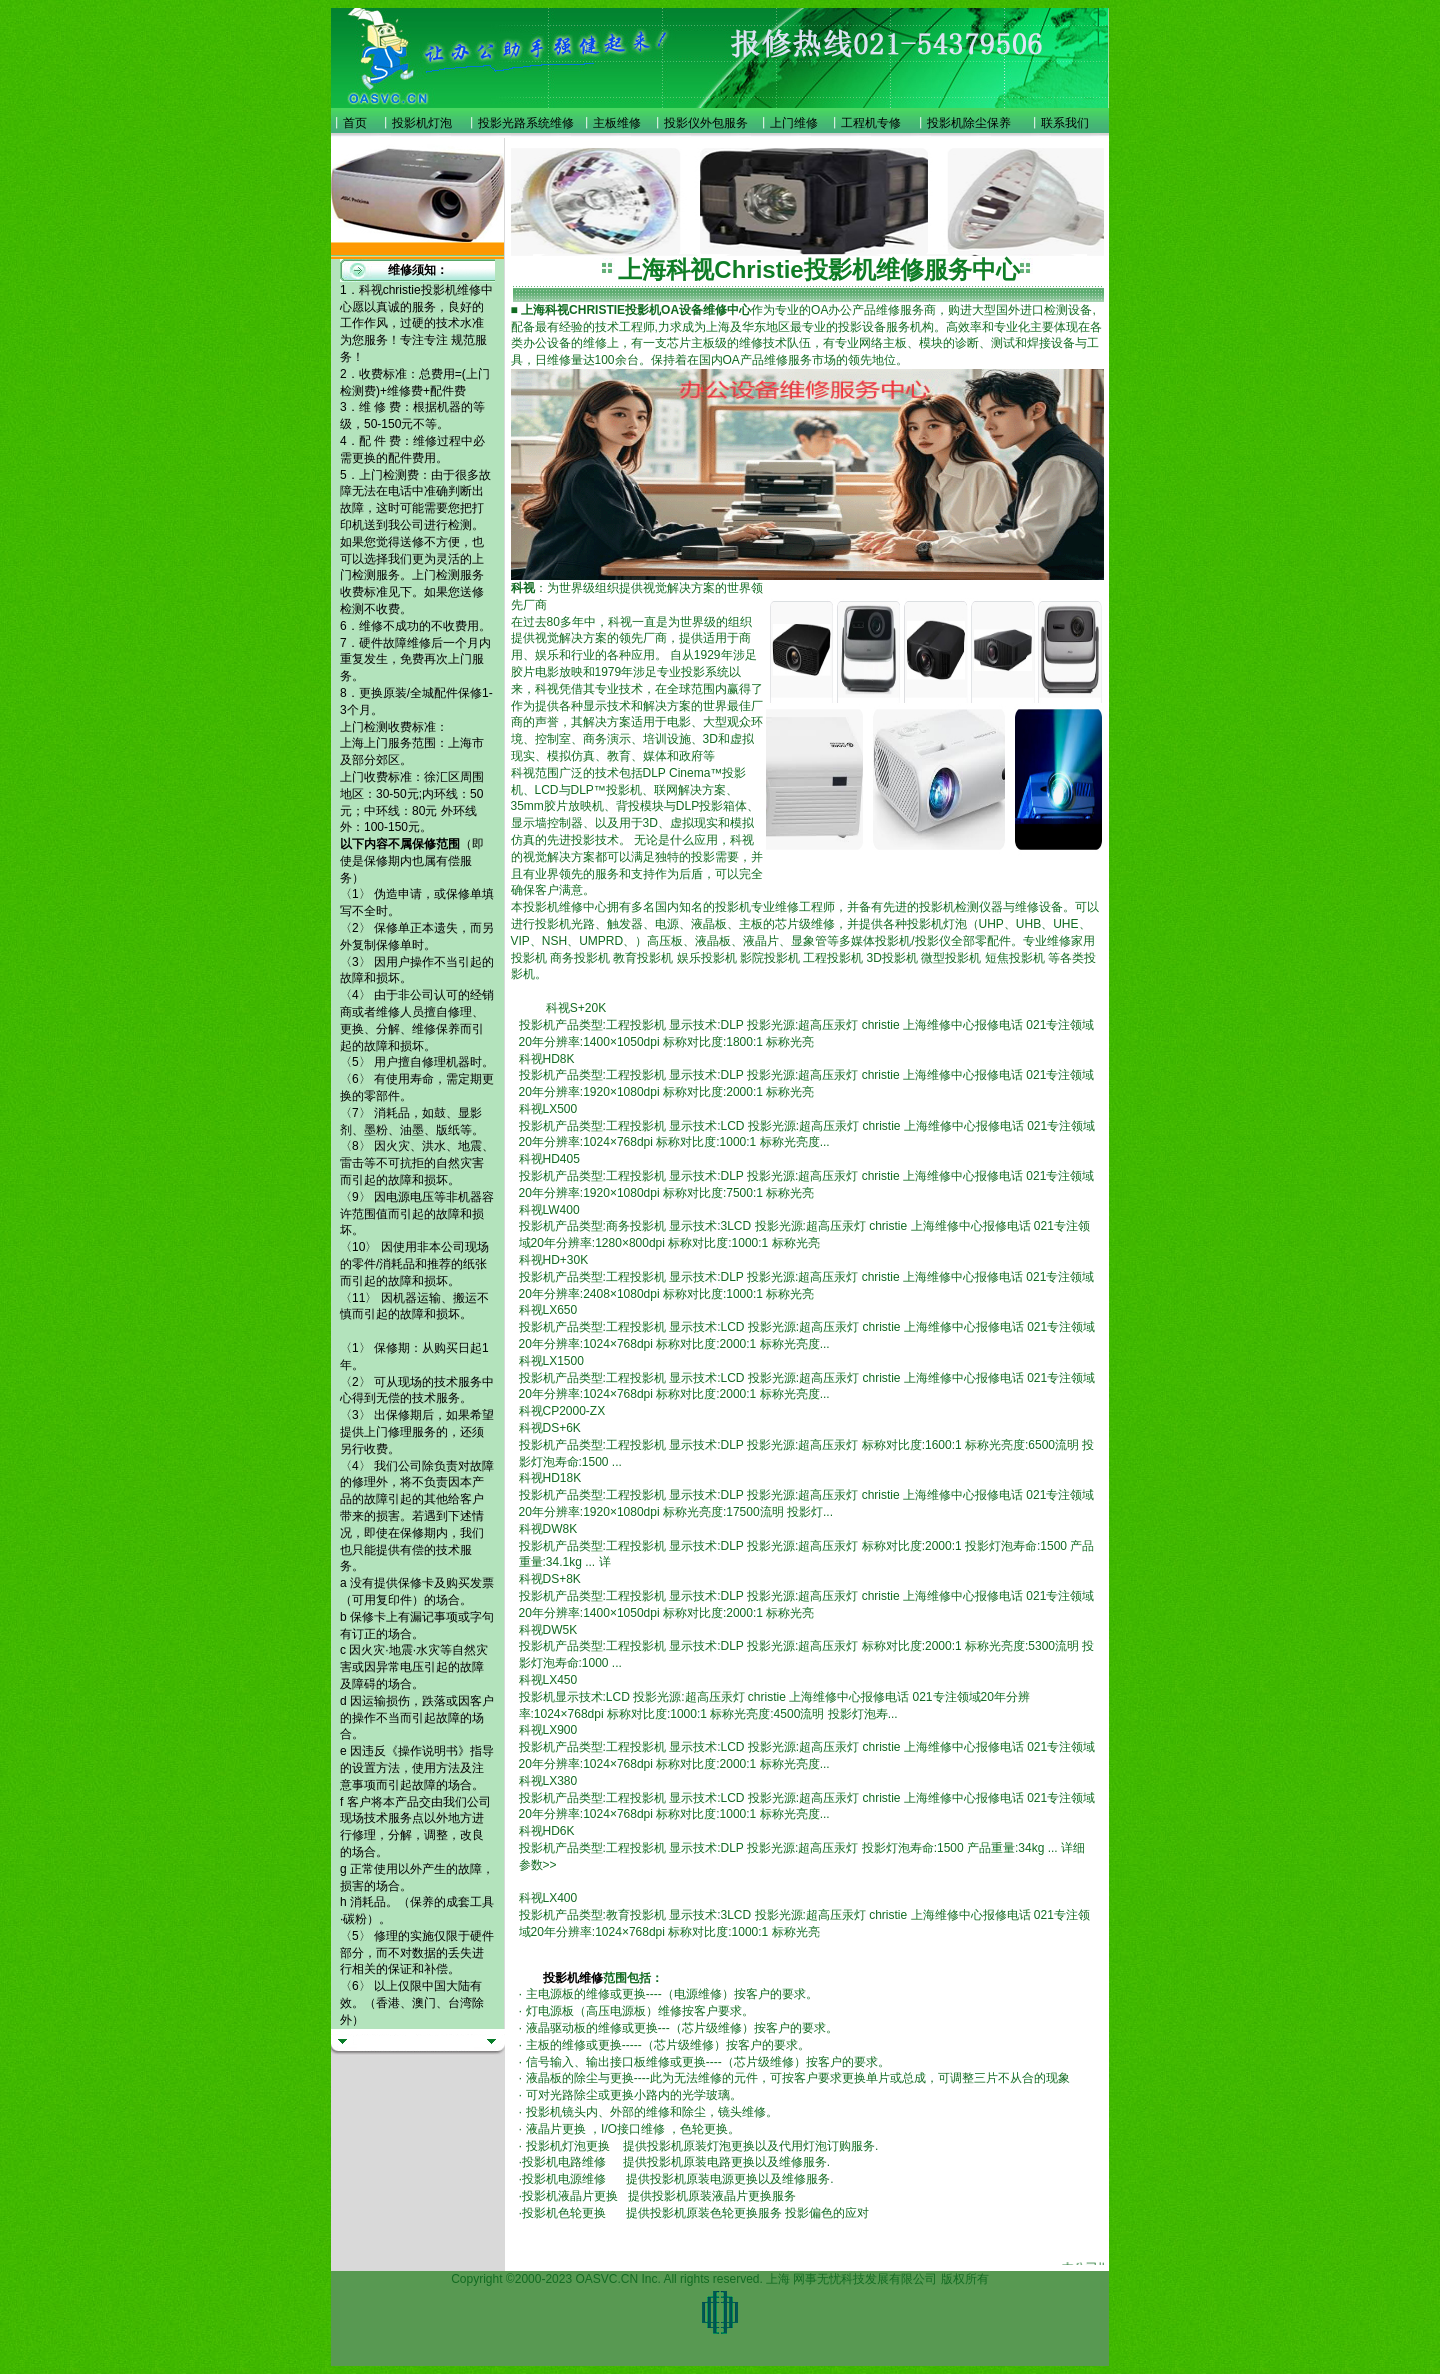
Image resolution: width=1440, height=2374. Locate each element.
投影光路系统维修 (526, 123)
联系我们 (1065, 123)
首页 (355, 123)
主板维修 (617, 123)
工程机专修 (871, 123)
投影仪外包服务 (706, 123)
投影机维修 (573, 1978)
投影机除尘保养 (969, 123)
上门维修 (794, 123)
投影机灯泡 (422, 123)
